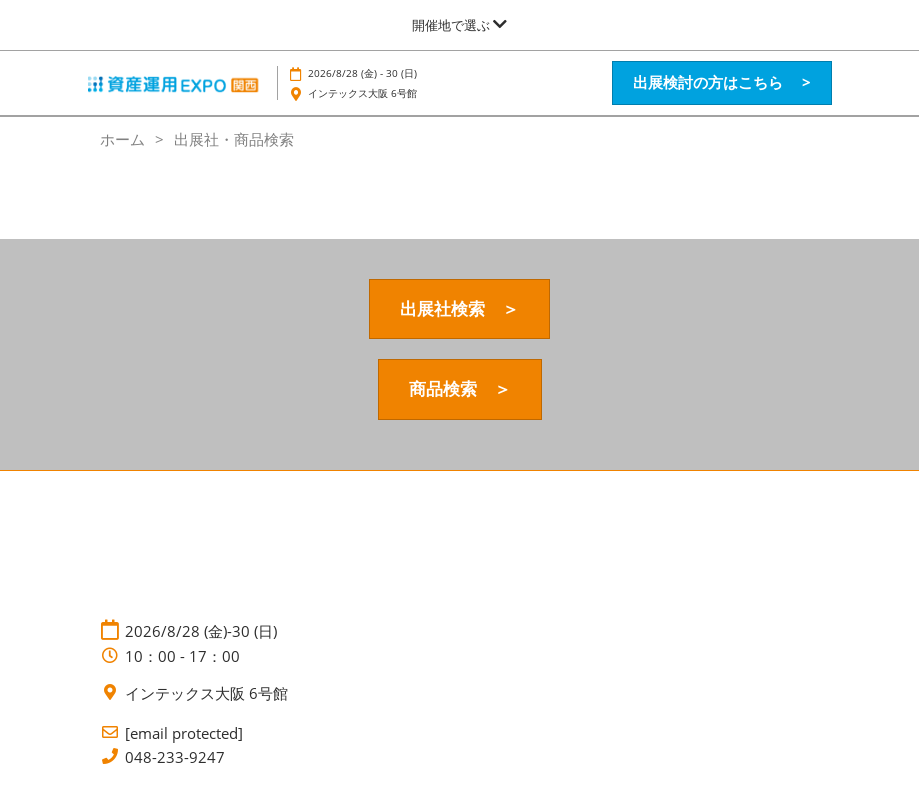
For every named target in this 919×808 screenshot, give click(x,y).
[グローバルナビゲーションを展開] (459, 25)
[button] (722, 83)
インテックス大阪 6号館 (362, 93)
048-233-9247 (175, 757)
